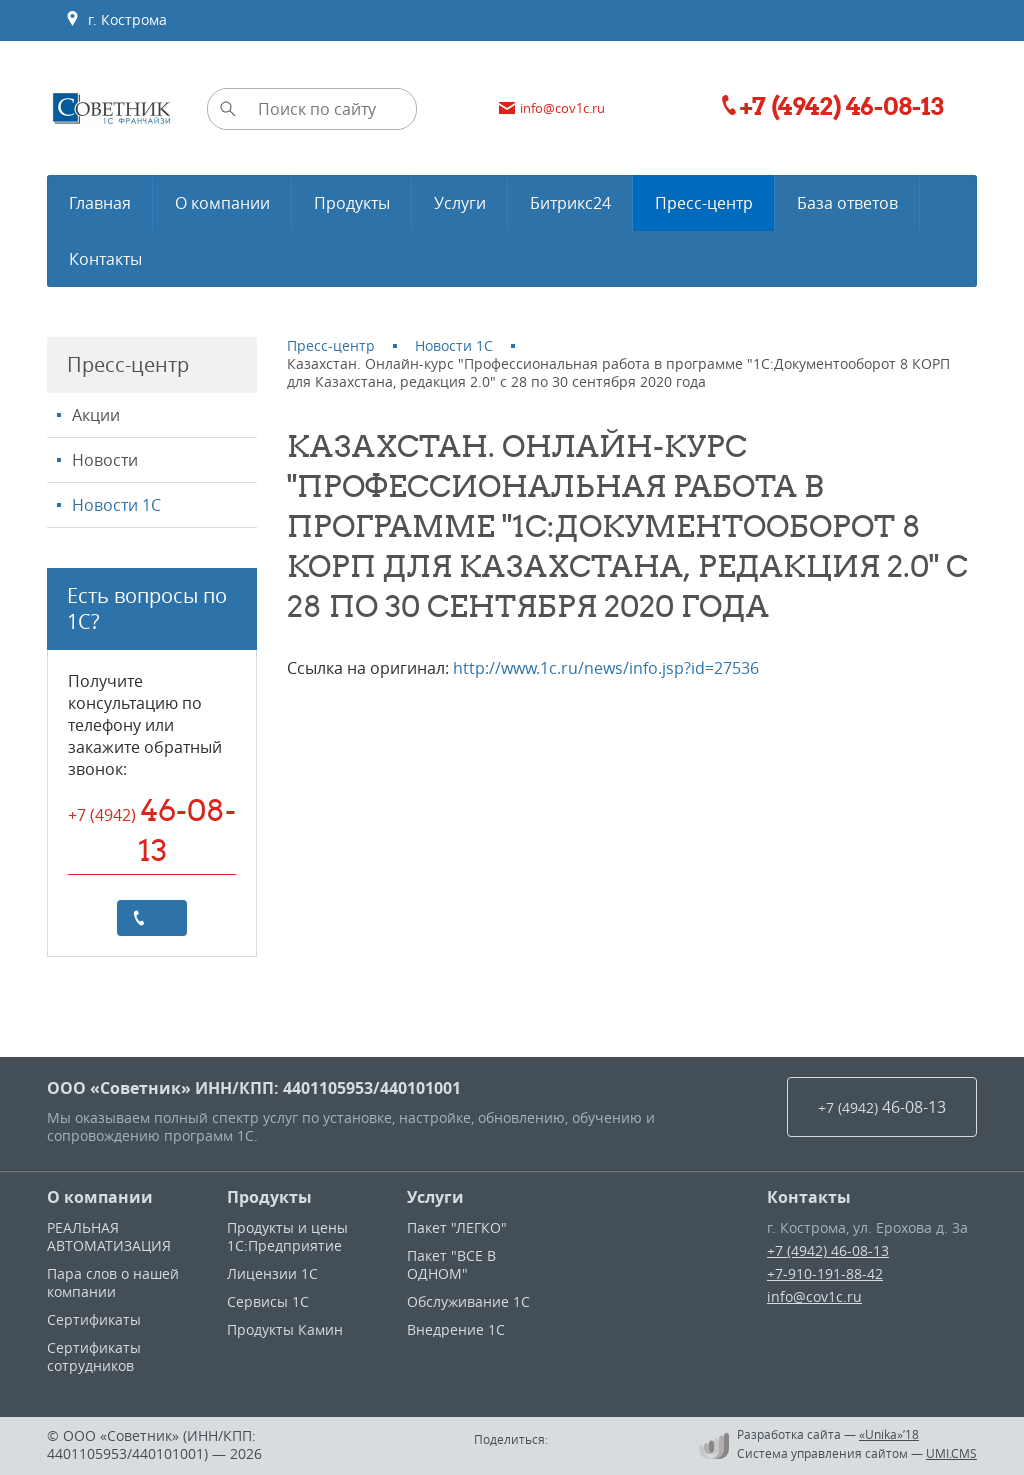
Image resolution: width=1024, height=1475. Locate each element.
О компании (100, 1197)
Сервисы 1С (268, 1301)
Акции (96, 415)
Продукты (269, 1197)
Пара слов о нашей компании (113, 1282)
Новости (105, 460)
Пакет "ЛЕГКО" (457, 1227)
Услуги (435, 1197)
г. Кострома (116, 20)
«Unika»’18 (889, 1434)
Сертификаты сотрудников (94, 1356)
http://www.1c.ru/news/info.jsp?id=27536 (606, 668)
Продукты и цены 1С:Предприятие (287, 1236)
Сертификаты (94, 1319)
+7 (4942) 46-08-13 (828, 1250)
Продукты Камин (285, 1329)
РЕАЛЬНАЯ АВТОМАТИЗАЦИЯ (109, 1236)
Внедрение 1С (456, 1329)
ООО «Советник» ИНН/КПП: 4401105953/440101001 (254, 1088)
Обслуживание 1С (468, 1301)
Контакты (809, 1197)
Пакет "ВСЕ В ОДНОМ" (451, 1264)
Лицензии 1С (272, 1273)
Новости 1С (116, 505)
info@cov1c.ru (814, 1296)
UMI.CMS (951, 1453)
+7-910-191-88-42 (825, 1273)
